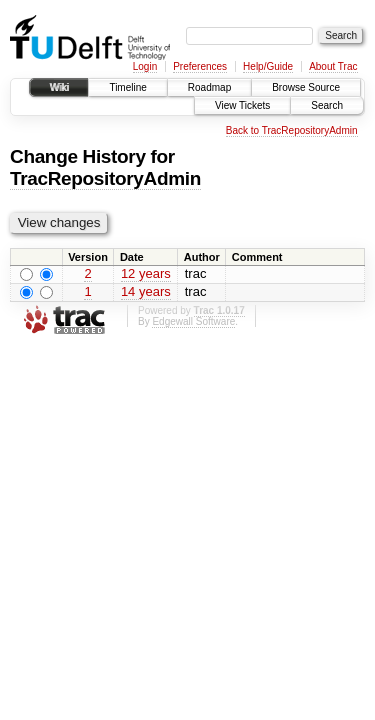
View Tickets (242, 105)
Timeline (127, 87)
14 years (146, 291)
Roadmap (209, 87)
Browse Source (306, 87)
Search (327, 105)
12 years (146, 273)
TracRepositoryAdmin (105, 178)
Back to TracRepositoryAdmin (292, 130)
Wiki (59, 87)
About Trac (333, 66)
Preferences (200, 66)
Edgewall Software (193, 321)
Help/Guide (268, 66)
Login (145, 66)
